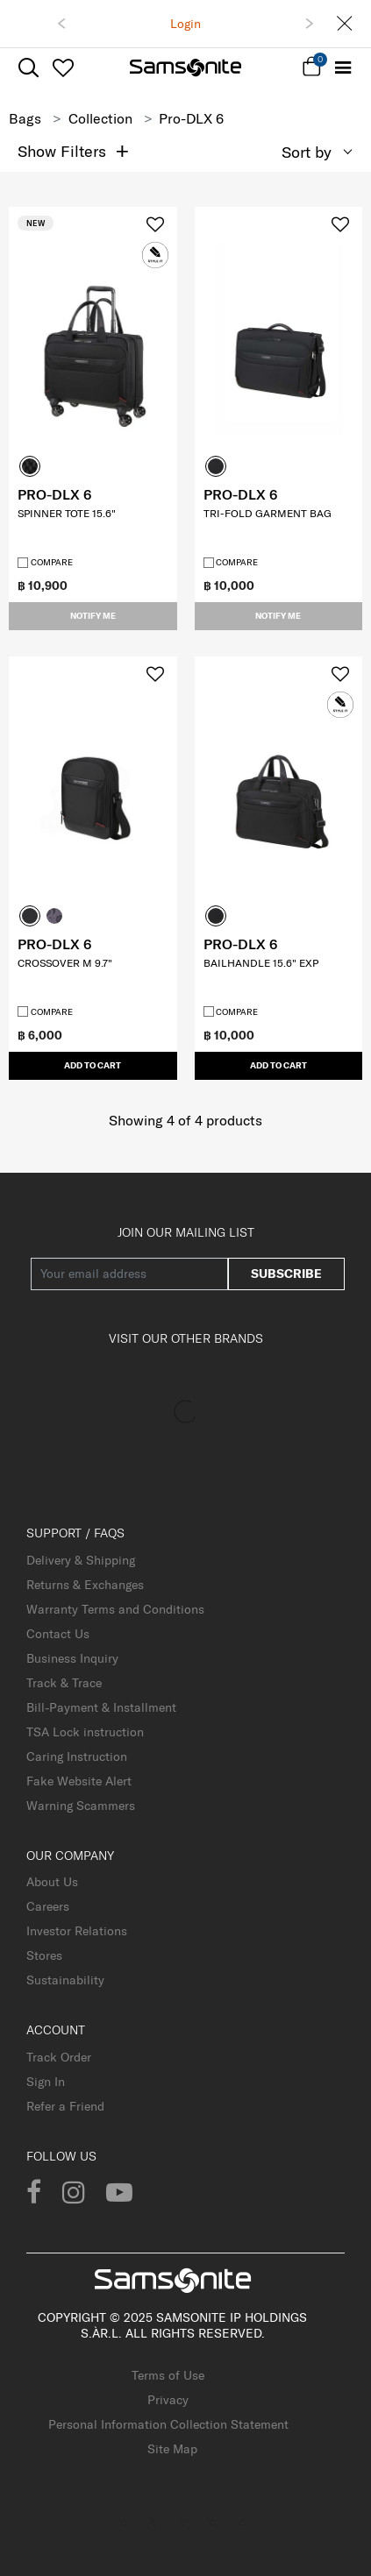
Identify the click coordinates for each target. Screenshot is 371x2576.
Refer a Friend (65, 2106)
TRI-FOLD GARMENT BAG (267, 513)
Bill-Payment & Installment (101, 1707)
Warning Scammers (80, 1805)
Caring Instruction (76, 1756)
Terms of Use (168, 2375)
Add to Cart (92, 1065)
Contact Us (57, 1634)
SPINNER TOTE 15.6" (67, 513)
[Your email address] (129, 1274)
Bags (25, 118)
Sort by (307, 152)
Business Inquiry (72, 1658)
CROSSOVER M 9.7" (65, 962)
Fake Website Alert (79, 1781)
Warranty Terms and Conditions (115, 1609)
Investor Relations (76, 1931)
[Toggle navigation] (342, 68)
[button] (61, 24)
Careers (47, 1906)
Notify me (93, 615)
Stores (44, 1955)
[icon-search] (28, 68)
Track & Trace (64, 1683)
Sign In (45, 2082)
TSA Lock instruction (85, 1732)
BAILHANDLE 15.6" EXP (260, 962)
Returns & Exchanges (85, 1585)
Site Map (172, 2449)
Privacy (168, 2400)
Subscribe (286, 1273)
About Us (52, 1882)
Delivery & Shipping (80, 1560)
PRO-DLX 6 (54, 494)
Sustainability (65, 1980)
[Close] (345, 23)
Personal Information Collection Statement (168, 2424)
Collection (100, 118)
